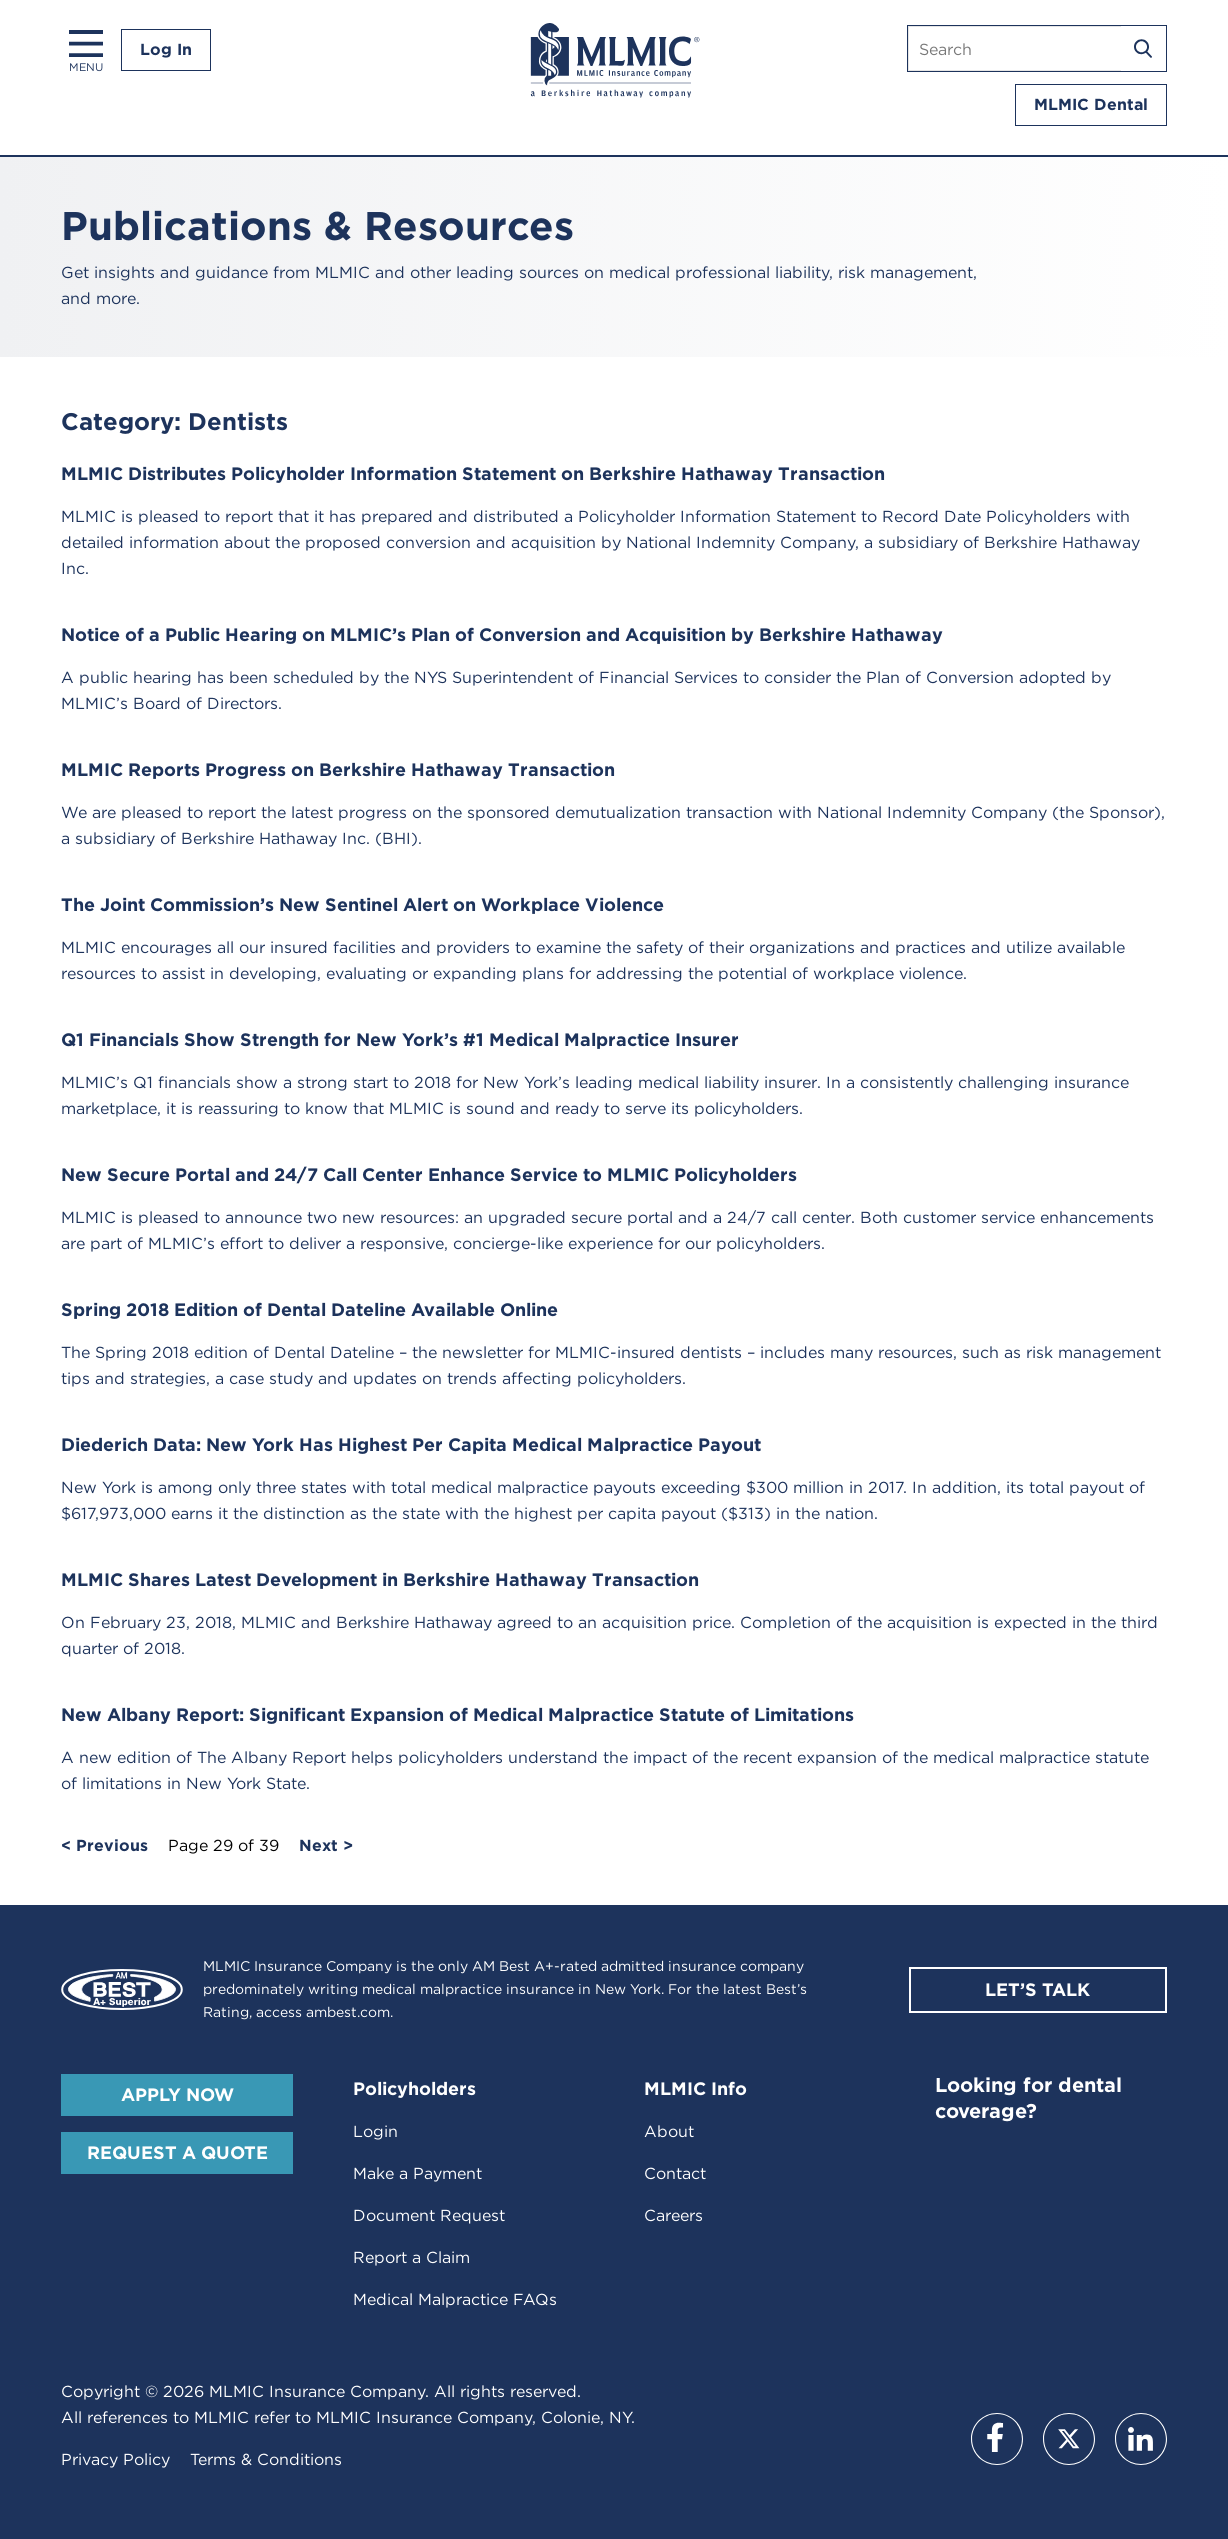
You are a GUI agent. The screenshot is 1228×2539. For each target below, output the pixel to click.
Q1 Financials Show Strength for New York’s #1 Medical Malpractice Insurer (400, 1039)
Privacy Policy (115, 2459)
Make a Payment (417, 2173)
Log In (166, 49)
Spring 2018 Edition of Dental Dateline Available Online (309, 1309)
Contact (675, 2173)
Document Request (429, 2215)
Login (375, 2131)
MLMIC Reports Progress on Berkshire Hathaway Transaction (338, 769)
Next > (326, 1846)
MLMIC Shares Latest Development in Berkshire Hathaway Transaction (380, 1579)
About (669, 2131)
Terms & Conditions (266, 2459)
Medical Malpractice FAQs (455, 2299)
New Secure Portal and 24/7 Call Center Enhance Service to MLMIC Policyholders (429, 1174)
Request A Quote (177, 2152)
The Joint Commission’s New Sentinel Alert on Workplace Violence (362, 904)
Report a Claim (411, 2257)
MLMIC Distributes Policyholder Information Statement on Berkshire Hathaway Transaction (473, 473)
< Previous (104, 1846)
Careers (673, 2215)
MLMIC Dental (1091, 104)
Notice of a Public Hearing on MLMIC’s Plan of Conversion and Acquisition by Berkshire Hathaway (502, 634)
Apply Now (177, 2094)
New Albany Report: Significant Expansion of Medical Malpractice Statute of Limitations (457, 1714)
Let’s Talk (1037, 1989)
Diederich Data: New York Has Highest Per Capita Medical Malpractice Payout (411, 1444)
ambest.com (348, 2012)
